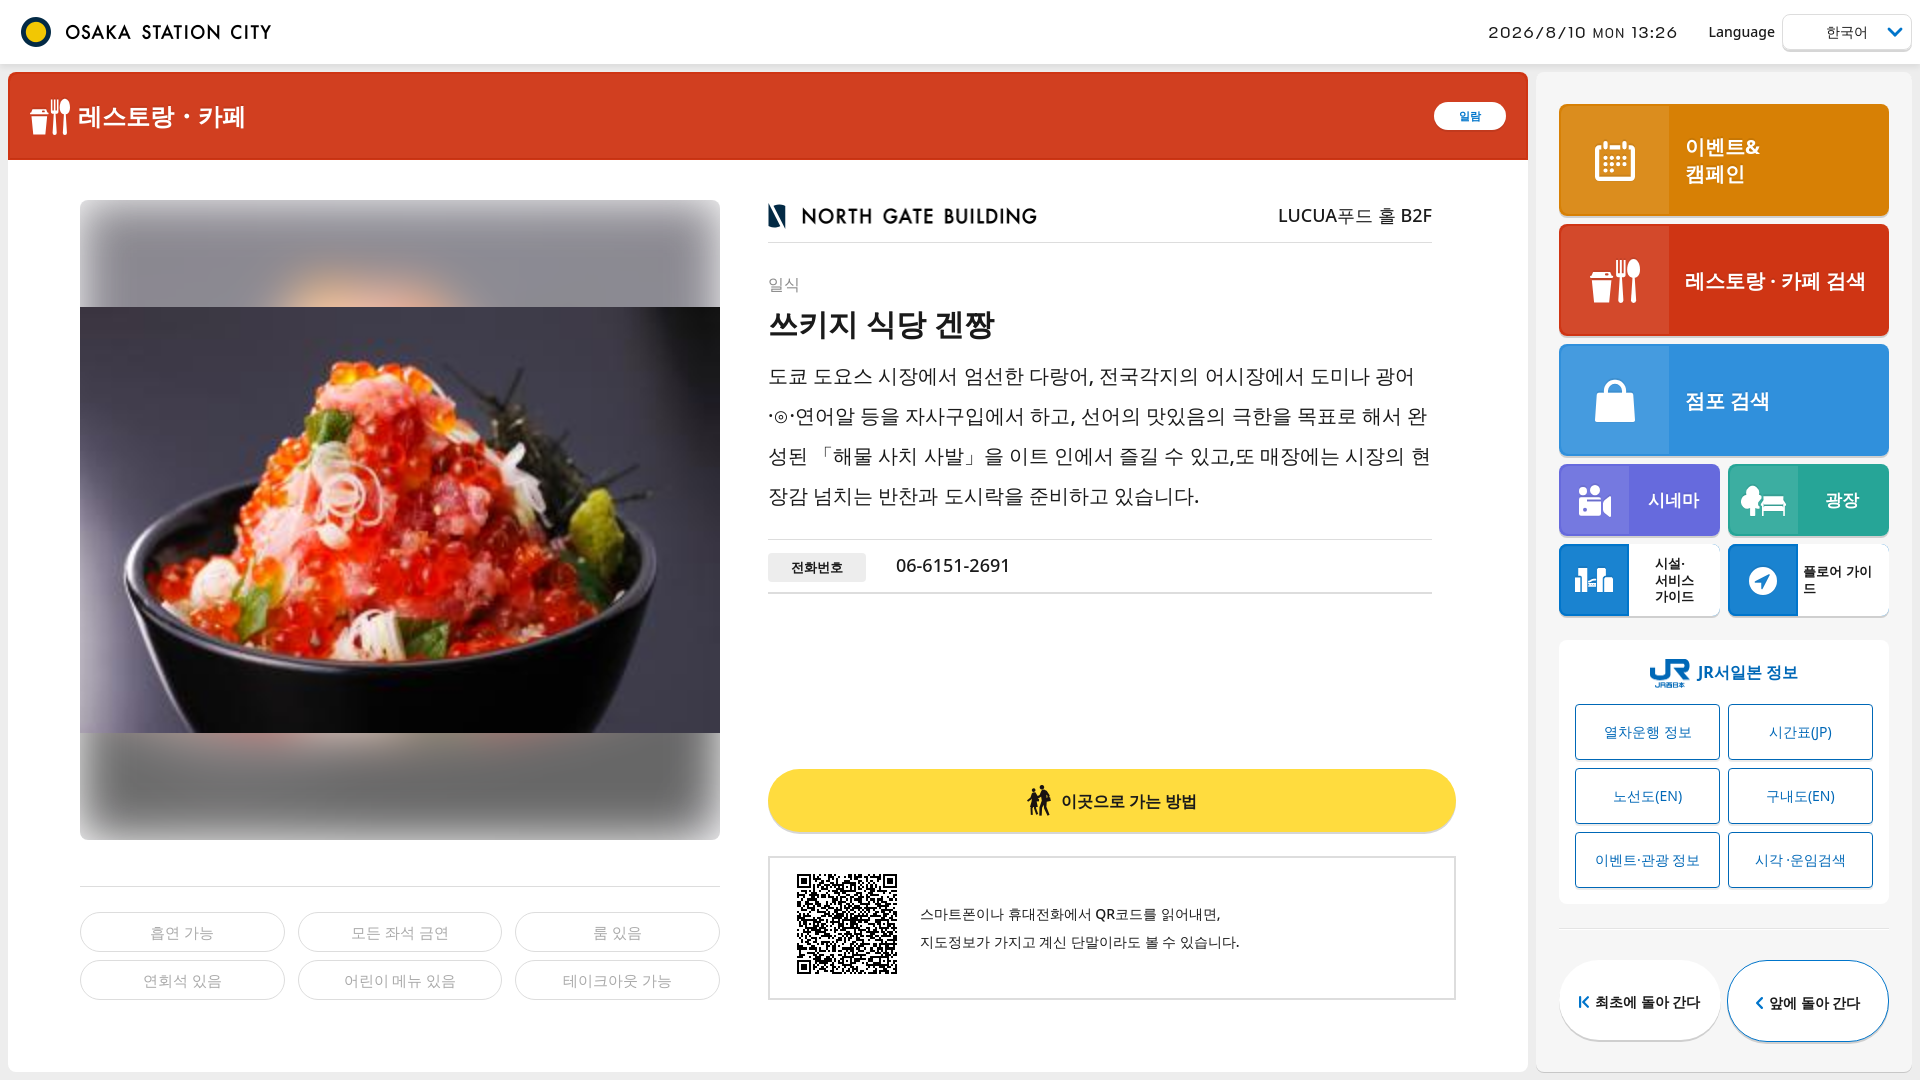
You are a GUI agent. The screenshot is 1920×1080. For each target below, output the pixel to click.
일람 (1470, 115)
